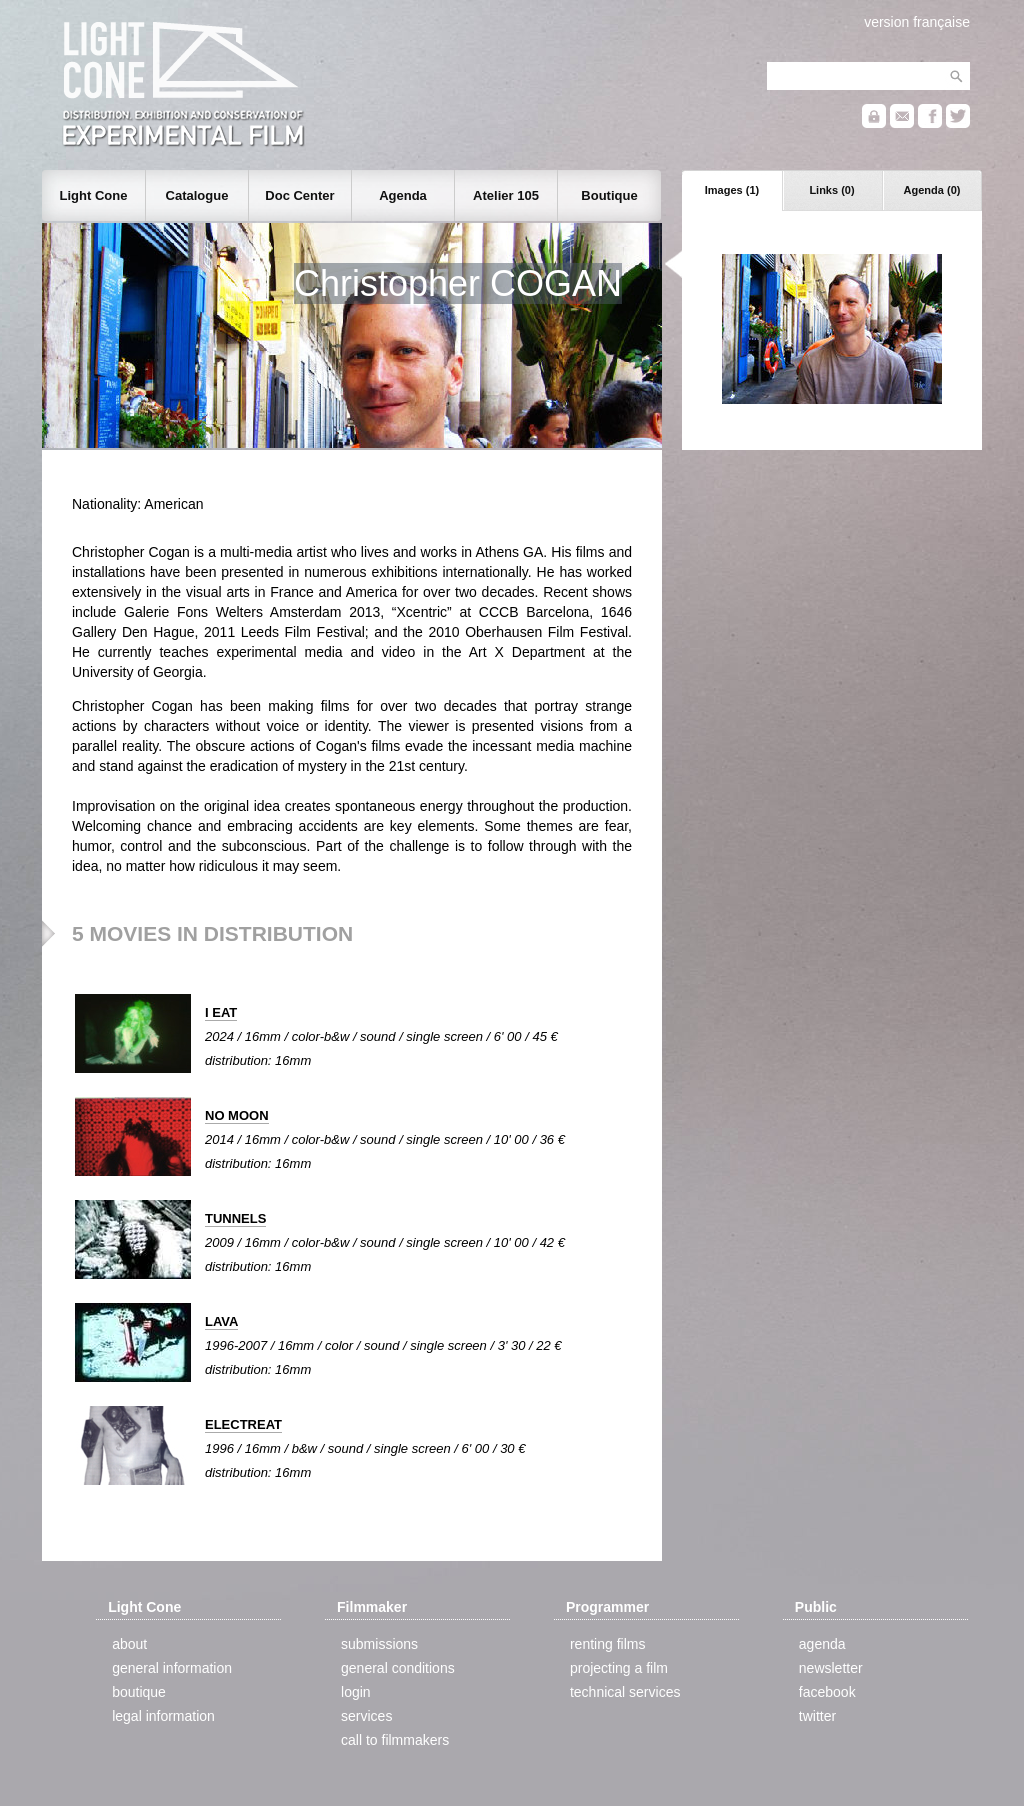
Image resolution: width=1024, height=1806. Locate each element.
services (366, 1716)
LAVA (221, 1321)
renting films (607, 1644)
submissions (379, 1644)
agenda (822, 1644)
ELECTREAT (243, 1424)
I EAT (221, 1012)
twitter (817, 1716)
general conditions (398, 1668)
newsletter (831, 1668)
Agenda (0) (932, 190)
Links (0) (831, 190)
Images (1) (732, 190)
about (129, 1644)
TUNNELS (235, 1218)
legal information (163, 1716)
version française (917, 22)
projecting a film (619, 1668)
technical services (625, 1692)
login (356, 1692)
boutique (139, 1692)
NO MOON (237, 1115)
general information (172, 1668)
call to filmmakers (395, 1740)
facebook (827, 1692)
